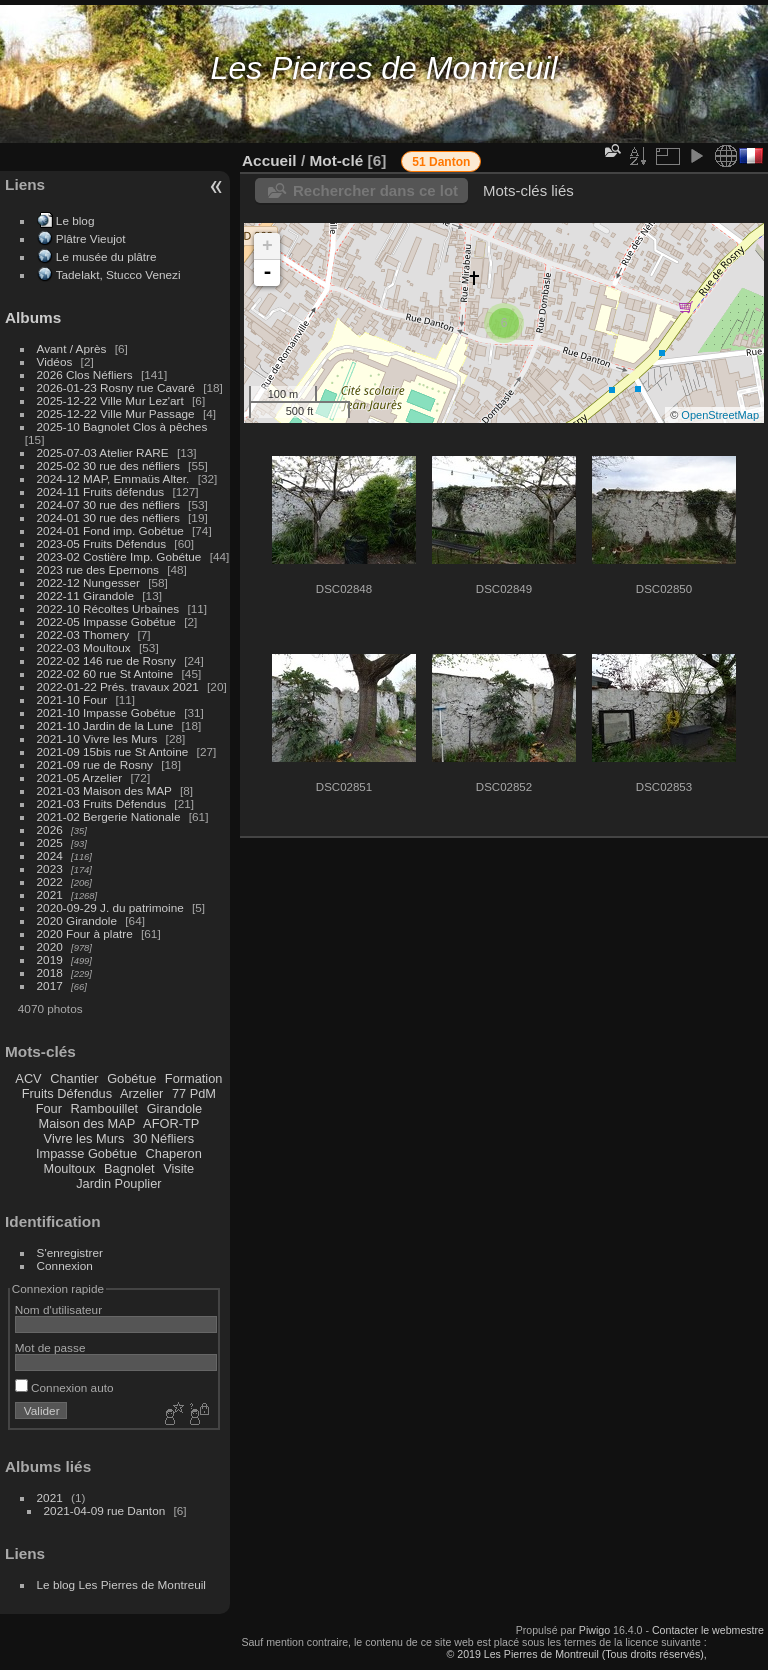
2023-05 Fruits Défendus (102, 543)
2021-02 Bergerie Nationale (109, 816)
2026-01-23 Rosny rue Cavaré (116, 387)
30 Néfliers (163, 1138)
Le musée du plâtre (106, 256)
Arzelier (141, 1093)
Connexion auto (64, 1387)
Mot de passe (50, 1347)
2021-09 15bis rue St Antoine (113, 751)
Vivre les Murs (84, 1138)
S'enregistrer (70, 1252)
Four (49, 1108)
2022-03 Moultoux (84, 647)
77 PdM (194, 1093)
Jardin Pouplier (118, 1183)
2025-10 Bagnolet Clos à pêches (122, 426)
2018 (50, 972)
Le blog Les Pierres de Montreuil (121, 1584)
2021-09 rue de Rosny (95, 764)
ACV (28, 1078)
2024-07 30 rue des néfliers (108, 504)
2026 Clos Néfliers (85, 374)
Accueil (269, 160)
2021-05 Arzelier (80, 777)
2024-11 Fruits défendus (101, 491)
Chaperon (174, 1153)
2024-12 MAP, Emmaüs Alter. (113, 478)
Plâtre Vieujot (91, 238)
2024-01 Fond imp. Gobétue (110, 530)
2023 (50, 868)
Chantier (74, 1078)
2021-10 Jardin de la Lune (105, 725)
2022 (50, 881)
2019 (50, 959)
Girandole (175, 1108)
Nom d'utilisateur (58, 1309)
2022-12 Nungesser (88, 582)
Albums (33, 317)
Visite (178, 1168)
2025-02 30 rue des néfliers (108, 465)
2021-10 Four (72, 699)
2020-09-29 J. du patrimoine (110, 907)
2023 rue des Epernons (98, 569)
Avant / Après (72, 348)
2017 (50, 985)
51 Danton (441, 162)
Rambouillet (105, 1108)
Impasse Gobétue (86, 1153)
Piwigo (594, 1630)
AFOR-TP (171, 1123)
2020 (50, 946)
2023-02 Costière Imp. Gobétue (119, 556)
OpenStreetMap (720, 415)
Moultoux (70, 1168)
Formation (194, 1078)
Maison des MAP (87, 1123)
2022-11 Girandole (85, 595)
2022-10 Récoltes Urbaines (108, 608)
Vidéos (55, 361)
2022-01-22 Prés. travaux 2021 (118, 686)
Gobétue (131, 1078)
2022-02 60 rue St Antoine (105, 673)
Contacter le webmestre (708, 1630)
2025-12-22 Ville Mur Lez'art (110, 400)
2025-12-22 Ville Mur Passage (116, 413)
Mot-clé (336, 160)
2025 (50, 842)
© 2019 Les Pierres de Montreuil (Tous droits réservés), (576, 1654)
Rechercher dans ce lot (375, 190)
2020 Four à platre (85, 933)
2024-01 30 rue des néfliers (110, 517)
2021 (50, 894)
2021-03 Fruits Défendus (102, 803)
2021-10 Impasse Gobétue (106, 712)
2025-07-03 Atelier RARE (103, 452)
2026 (50, 829)
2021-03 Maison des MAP (104, 790)
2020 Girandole (77, 920)
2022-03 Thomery (83, 634)
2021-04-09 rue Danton (105, 1510)
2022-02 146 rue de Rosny (106, 660)
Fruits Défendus (67, 1093)
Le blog (75, 220)
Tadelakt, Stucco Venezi (118, 274)
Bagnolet (129, 1168)
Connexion (65, 1265)
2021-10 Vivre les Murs (97, 738)
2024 (50, 855)
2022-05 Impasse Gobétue (106, 621)
